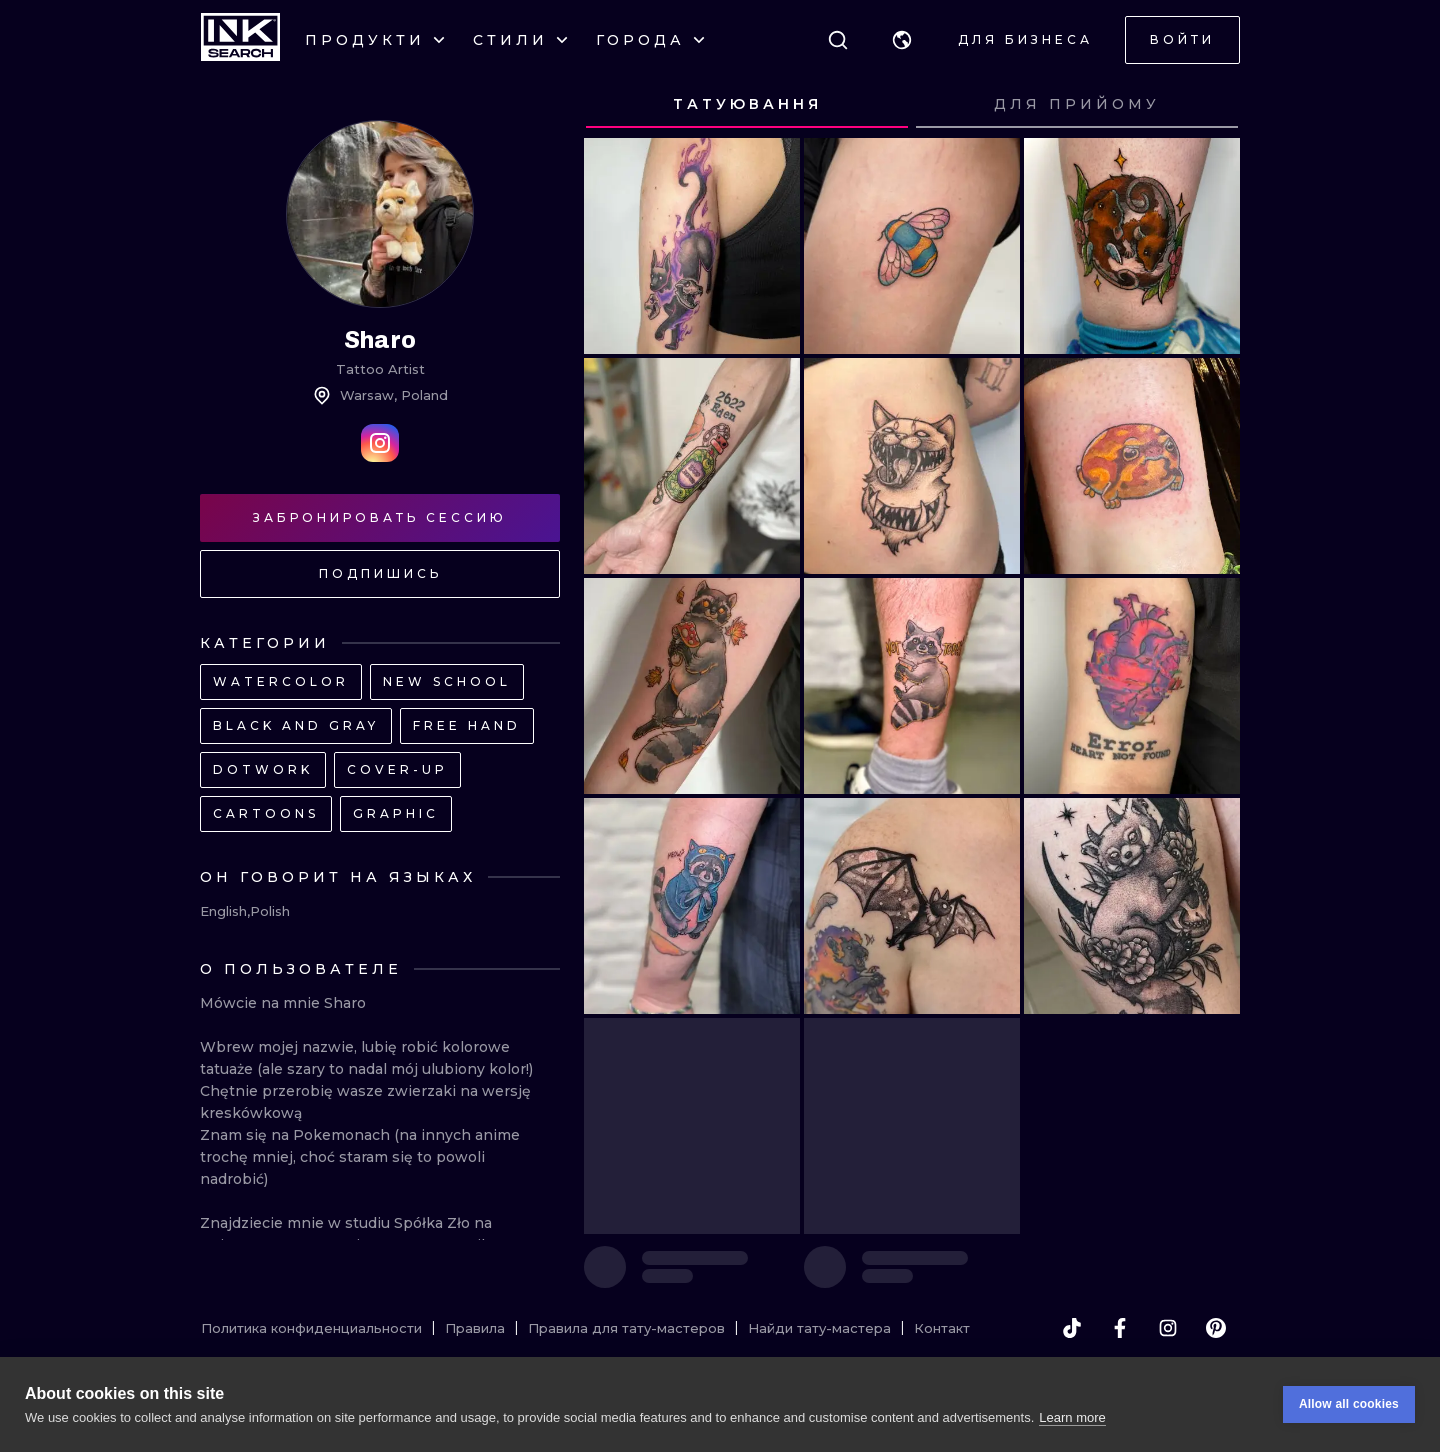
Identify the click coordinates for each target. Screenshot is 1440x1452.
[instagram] (1168, 1328)
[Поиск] (838, 40)
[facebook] (1120, 1328)
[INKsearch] (240, 40)
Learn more (1072, 1417)
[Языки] (902, 40)
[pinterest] (1216, 1328)
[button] (902, 40)
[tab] (747, 105)
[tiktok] (1072, 1328)
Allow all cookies (1349, 1404)
